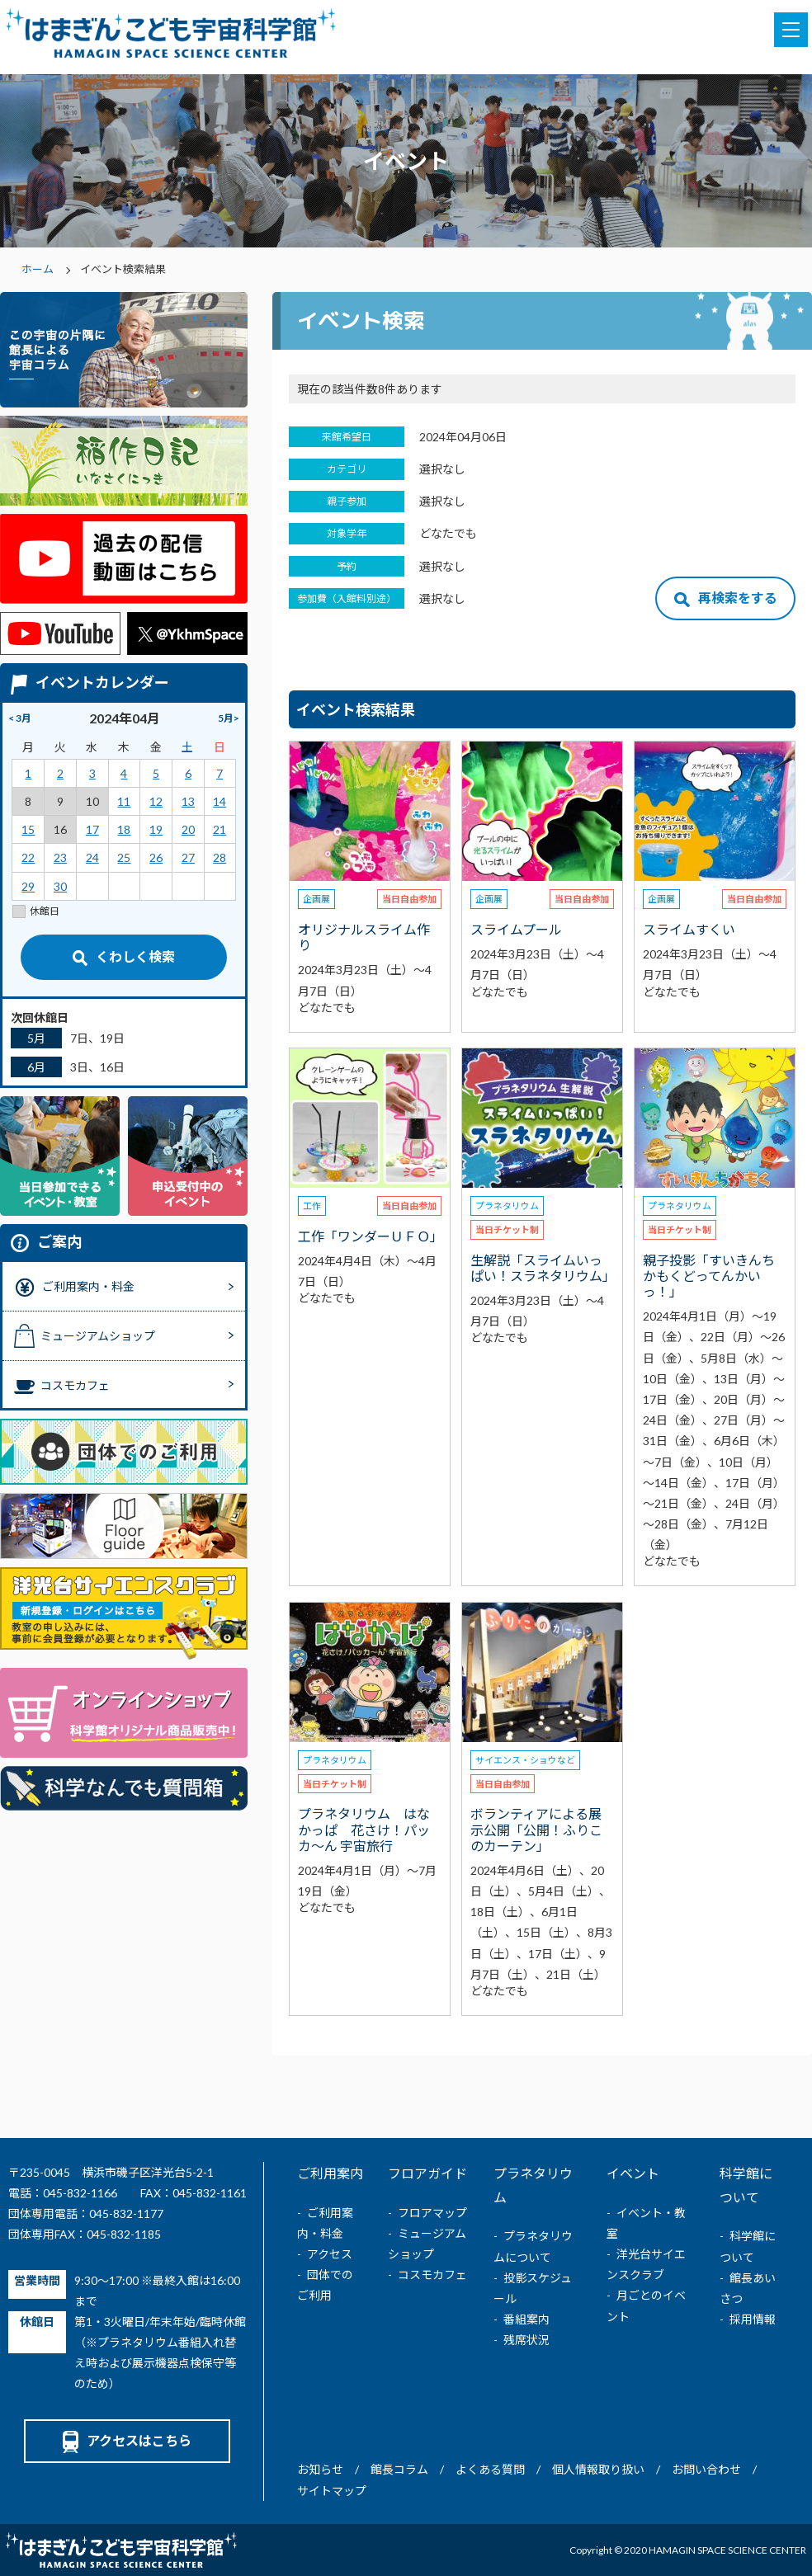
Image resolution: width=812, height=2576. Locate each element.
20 (188, 829)
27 (188, 857)
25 (123, 857)
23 (60, 857)
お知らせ (320, 2469)
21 (219, 829)
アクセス (329, 2254)
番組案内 (526, 2319)
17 (92, 829)
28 (219, 857)
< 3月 (19, 718)
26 (156, 857)
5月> (228, 718)
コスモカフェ (432, 2275)
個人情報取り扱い (598, 2469)
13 (188, 801)
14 (219, 801)
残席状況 (526, 2340)
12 (156, 801)
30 (60, 886)
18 (123, 829)
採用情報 (752, 2319)
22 (28, 857)
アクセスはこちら (127, 2440)
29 (28, 886)
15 (28, 829)
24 (92, 857)
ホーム (37, 268)
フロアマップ (432, 2213)
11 (123, 801)
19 (156, 829)
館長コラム (399, 2469)
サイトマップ (331, 2491)
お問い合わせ (706, 2469)
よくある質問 (490, 2469)
